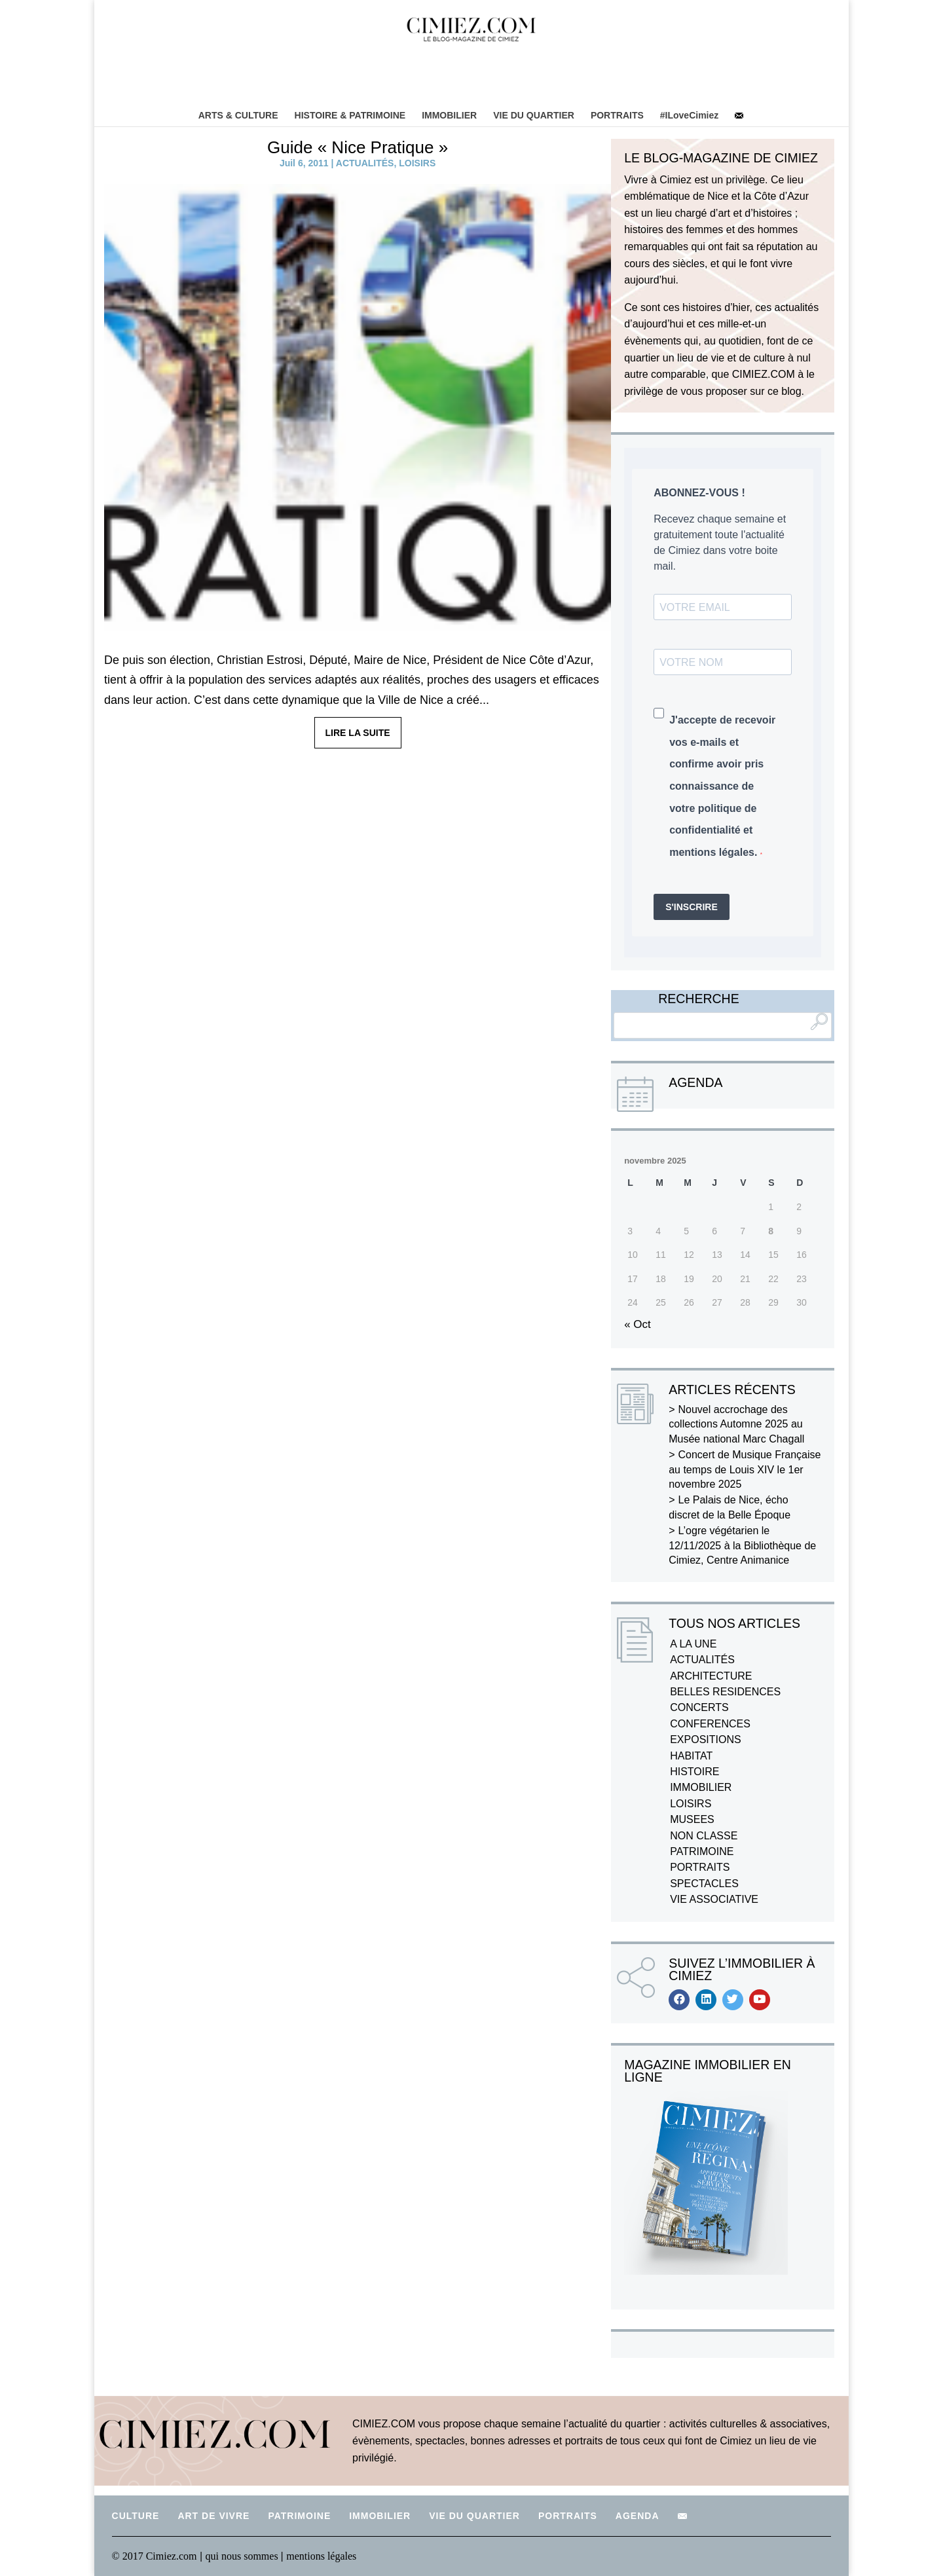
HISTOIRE (694, 1771)
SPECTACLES (704, 1883)
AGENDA (637, 2516)
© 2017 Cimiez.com (154, 2556)
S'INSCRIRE (691, 907)
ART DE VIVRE (213, 2516)
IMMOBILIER (449, 115)
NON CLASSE (703, 1835)
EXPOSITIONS (705, 1739)
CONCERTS (699, 1707)
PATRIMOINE (701, 1851)
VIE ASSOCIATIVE (714, 1899)
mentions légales (321, 2556)
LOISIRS (417, 163)
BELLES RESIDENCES (725, 1691)
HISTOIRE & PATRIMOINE (350, 115)
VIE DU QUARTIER (533, 115)
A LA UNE (693, 1643)
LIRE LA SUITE (357, 732)
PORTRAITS (617, 115)
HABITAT (691, 1755)
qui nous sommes (242, 2556)
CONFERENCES (710, 1723)
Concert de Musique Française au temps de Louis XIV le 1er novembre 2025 (745, 1469)
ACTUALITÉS (365, 163)
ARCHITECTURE (711, 1676)
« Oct (637, 1324)
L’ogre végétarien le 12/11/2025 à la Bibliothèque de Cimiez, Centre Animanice (742, 1545)
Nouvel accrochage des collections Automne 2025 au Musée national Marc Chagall (736, 1424)
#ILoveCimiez (689, 115)
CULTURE (136, 2516)
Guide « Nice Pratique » (357, 147)
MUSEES (692, 1819)
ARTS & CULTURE (238, 115)
